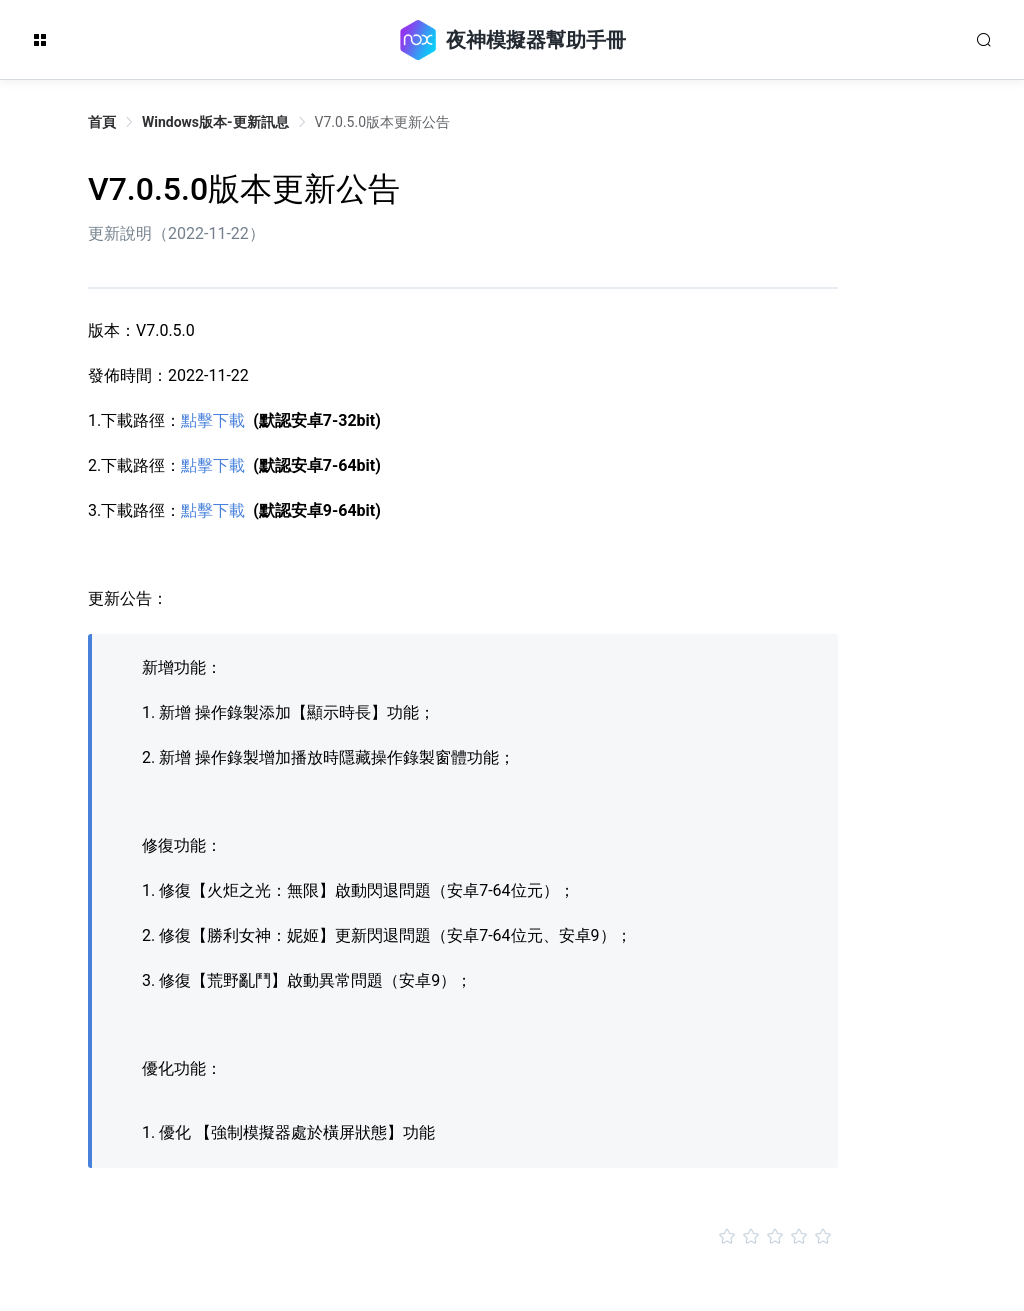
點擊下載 (213, 420)
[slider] (463, 1237)
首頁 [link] (102, 122)
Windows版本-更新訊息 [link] (215, 122)
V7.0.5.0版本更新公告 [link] (382, 122)
